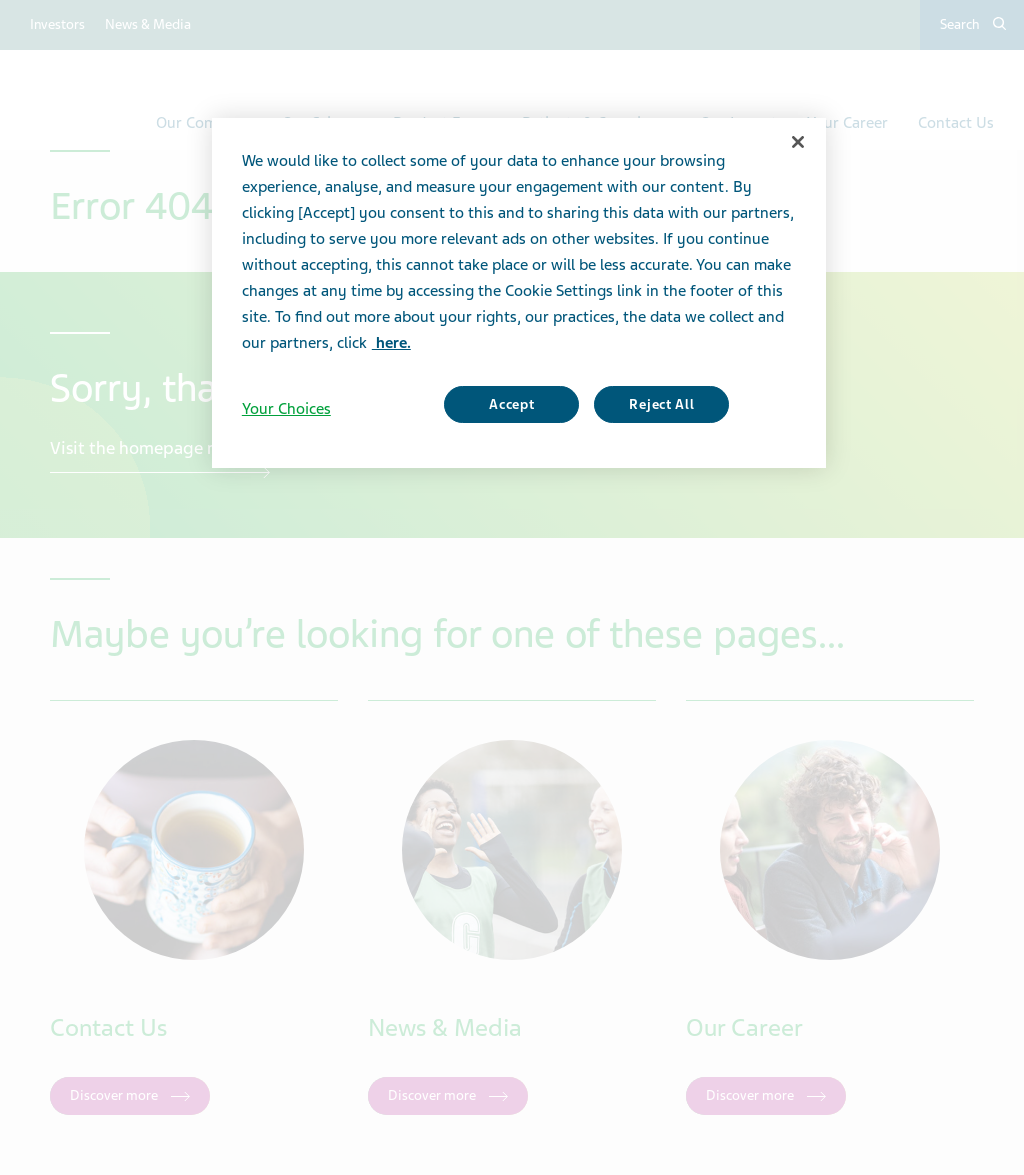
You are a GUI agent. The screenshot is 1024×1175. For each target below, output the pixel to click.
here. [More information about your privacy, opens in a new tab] (391, 343)
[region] (519, 293)
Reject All (661, 404)
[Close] (798, 142)
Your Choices (286, 409)
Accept (511, 404)
